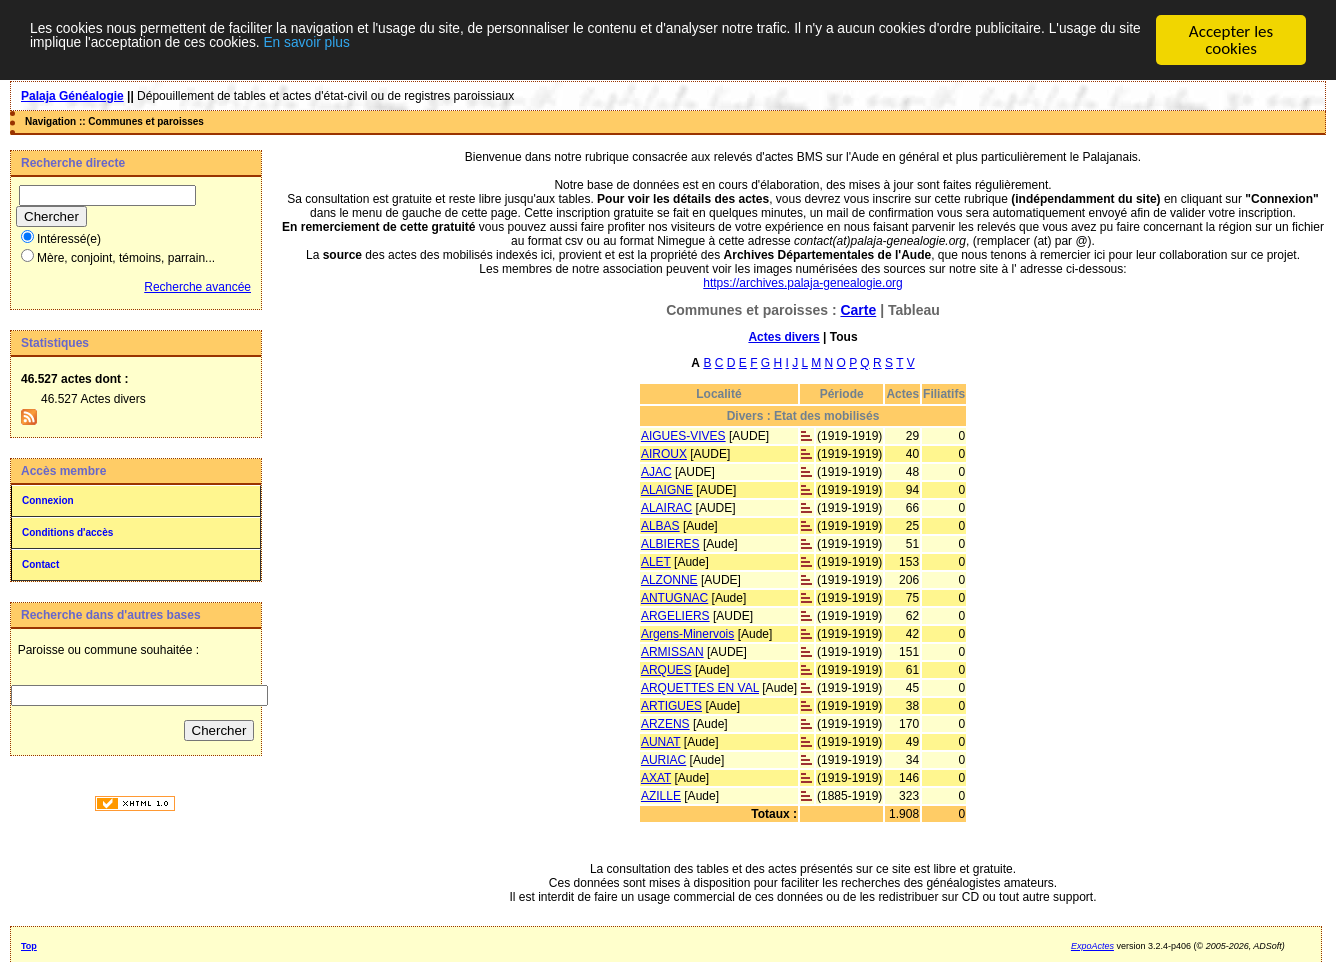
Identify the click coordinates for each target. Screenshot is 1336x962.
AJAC (656, 472)
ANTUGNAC (674, 598)
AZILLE (661, 796)
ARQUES (666, 670)
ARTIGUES (671, 706)
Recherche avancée (197, 287)
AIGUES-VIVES (683, 436)
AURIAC (663, 760)
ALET (656, 562)
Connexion (48, 500)
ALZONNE (669, 580)
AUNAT (661, 742)
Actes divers (783, 337)
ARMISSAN (672, 652)
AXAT (656, 778)
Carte (858, 310)
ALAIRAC (666, 508)
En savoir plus (638, 49)
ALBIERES (670, 544)
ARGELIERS (675, 616)
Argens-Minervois (687, 634)
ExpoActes (1092, 946)
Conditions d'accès (67, 532)
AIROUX (664, 454)
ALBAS (660, 526)
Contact (40, 564)
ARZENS (665, 724)
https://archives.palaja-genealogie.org (802, 283)
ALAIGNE (667, 490)
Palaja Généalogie (72, 96)
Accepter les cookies (1231, 40)
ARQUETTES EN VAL (700, 688)
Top (29, 946)
